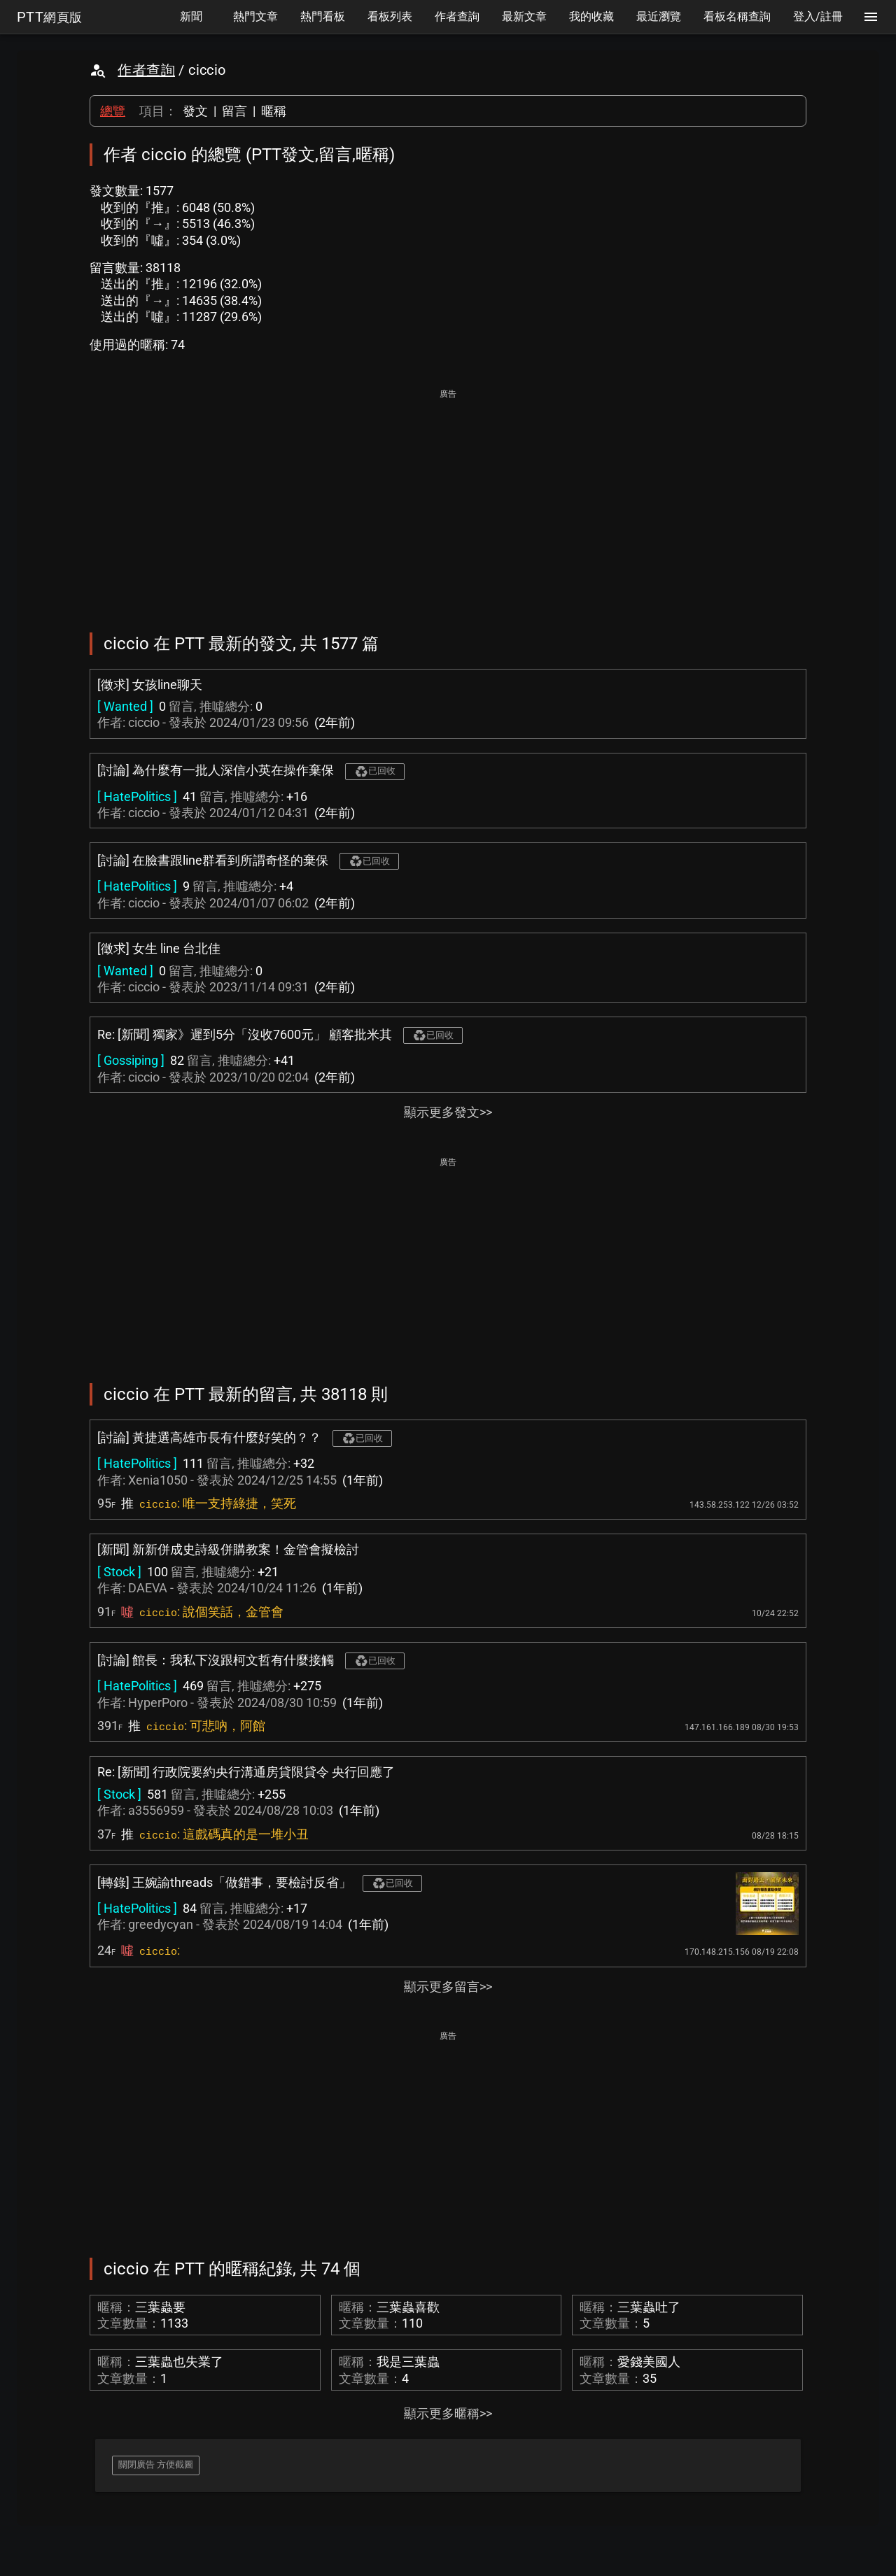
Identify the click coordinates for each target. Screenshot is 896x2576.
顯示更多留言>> (448, 1986)
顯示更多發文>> (448, 1112)
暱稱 (273, 111)
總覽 (112, 111)
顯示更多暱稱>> (448, 2413)
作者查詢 (146, 70)
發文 (195, 111)
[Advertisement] (448, 501)
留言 (234, 111)
